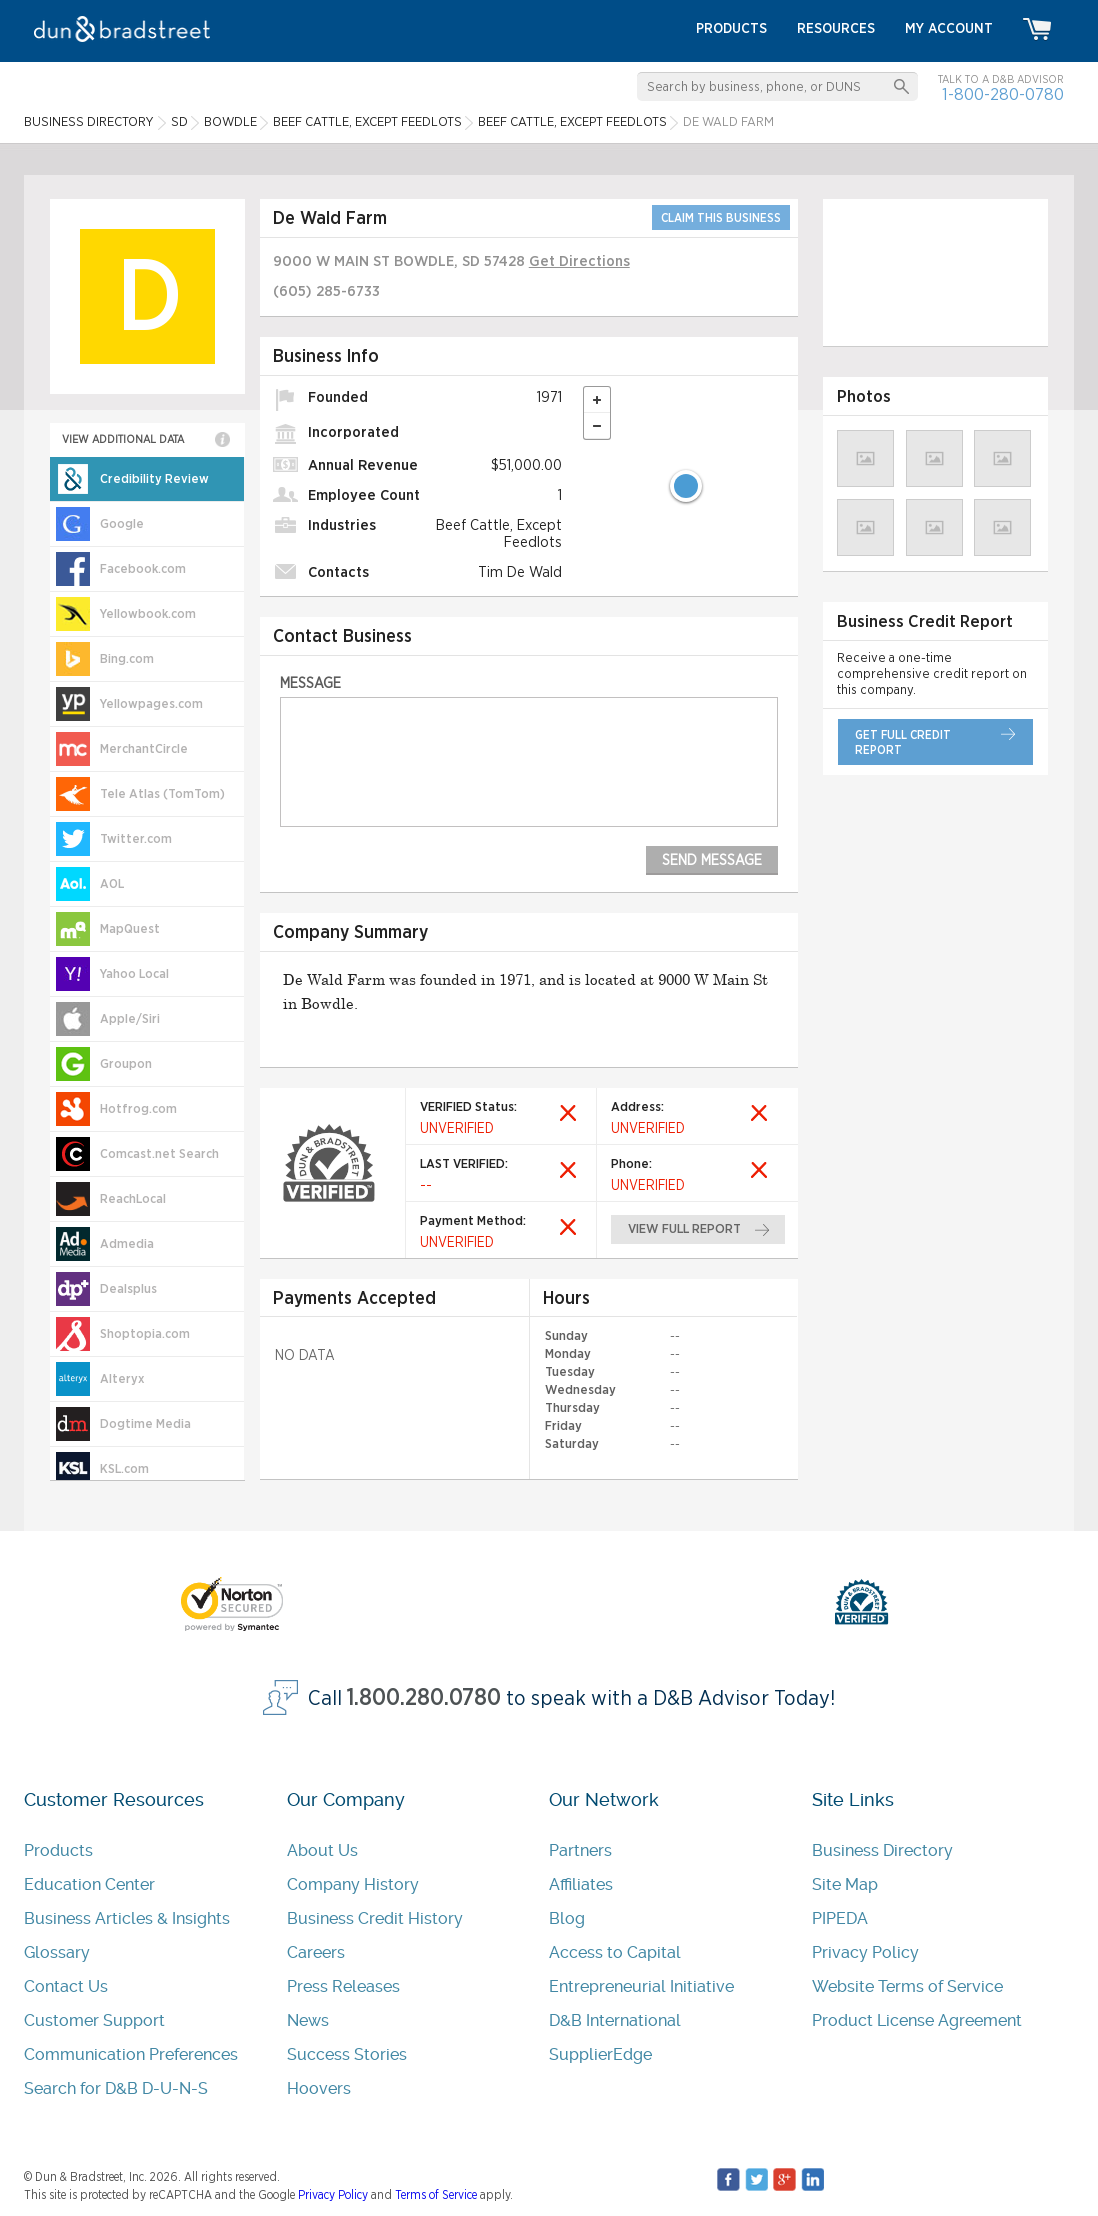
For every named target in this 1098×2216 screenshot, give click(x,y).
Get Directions (579, 261)
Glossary (57, 1952)
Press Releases (343, 1986)
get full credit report (903, 742)
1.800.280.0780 (424, 1698)
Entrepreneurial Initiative (641, 1986)
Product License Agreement (917, 2020)
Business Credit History (375, 1918)
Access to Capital (615, 1952)
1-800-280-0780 (1003, 94)
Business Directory (882, 1850)
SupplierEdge (600, 2054)
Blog (567, 1918)
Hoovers (319, 2088)
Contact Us (66, 1986)
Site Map (845, 1884)
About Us (322, 1850)
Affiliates (581, 1884)
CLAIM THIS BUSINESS (721, 218)
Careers (316, 1952)
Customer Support (94, 2020)
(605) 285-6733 (326, 291)
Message (310, 683)
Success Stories (347, 2054)
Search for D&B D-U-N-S (116, 2088)
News (308, 2020)
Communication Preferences (131, 2054)
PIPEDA (840, 1918)
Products (58, 1850)
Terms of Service (436, 2195)
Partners (580, 1850)
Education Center (89, 1884)
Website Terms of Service (907, 1986)
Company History (353, 1884)
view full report (684, 1229)
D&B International (615, 2020)
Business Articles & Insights (127, 1918)
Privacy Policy (865, 1952)
